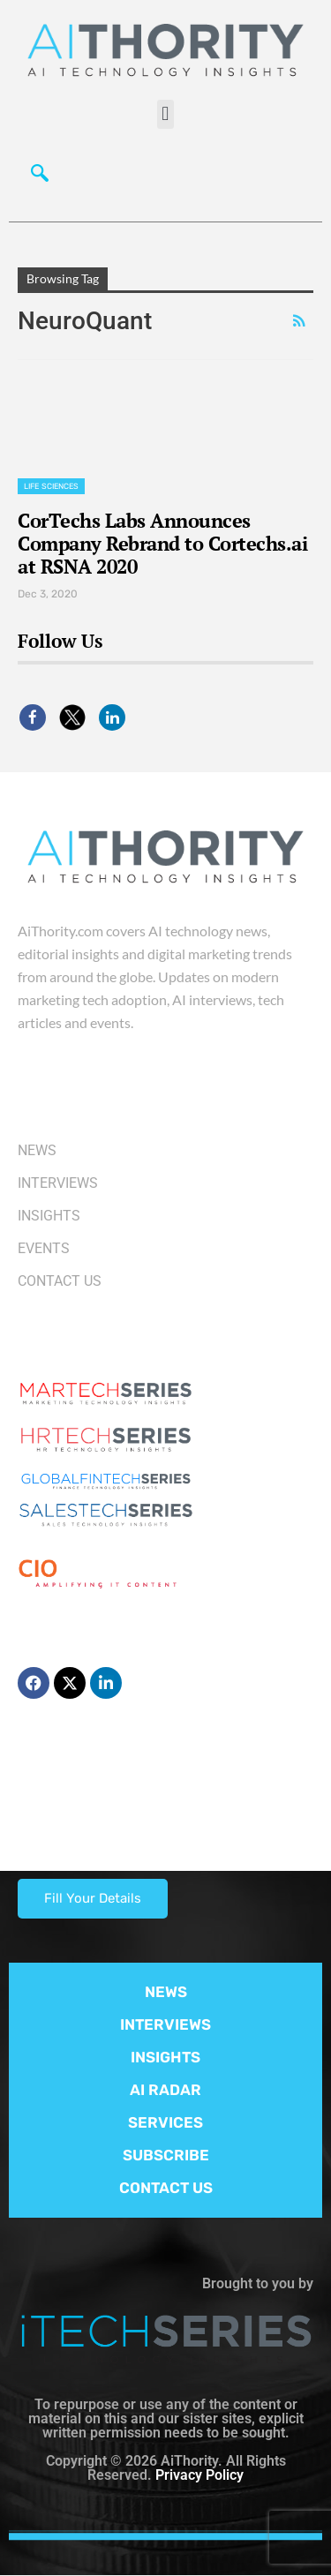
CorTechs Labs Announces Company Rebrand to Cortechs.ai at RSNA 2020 (162, 543)
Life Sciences (51, 486)
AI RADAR (165, 2090)
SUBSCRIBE (166, 2155)
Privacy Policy (199, 2475)
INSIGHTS (165, 2057)
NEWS (166, 1992)
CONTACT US (166, 2188)
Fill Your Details (92, 1898)
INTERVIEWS (165, 2024)
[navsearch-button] (39, 177)
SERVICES (165, 2122)
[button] (165, 114)
